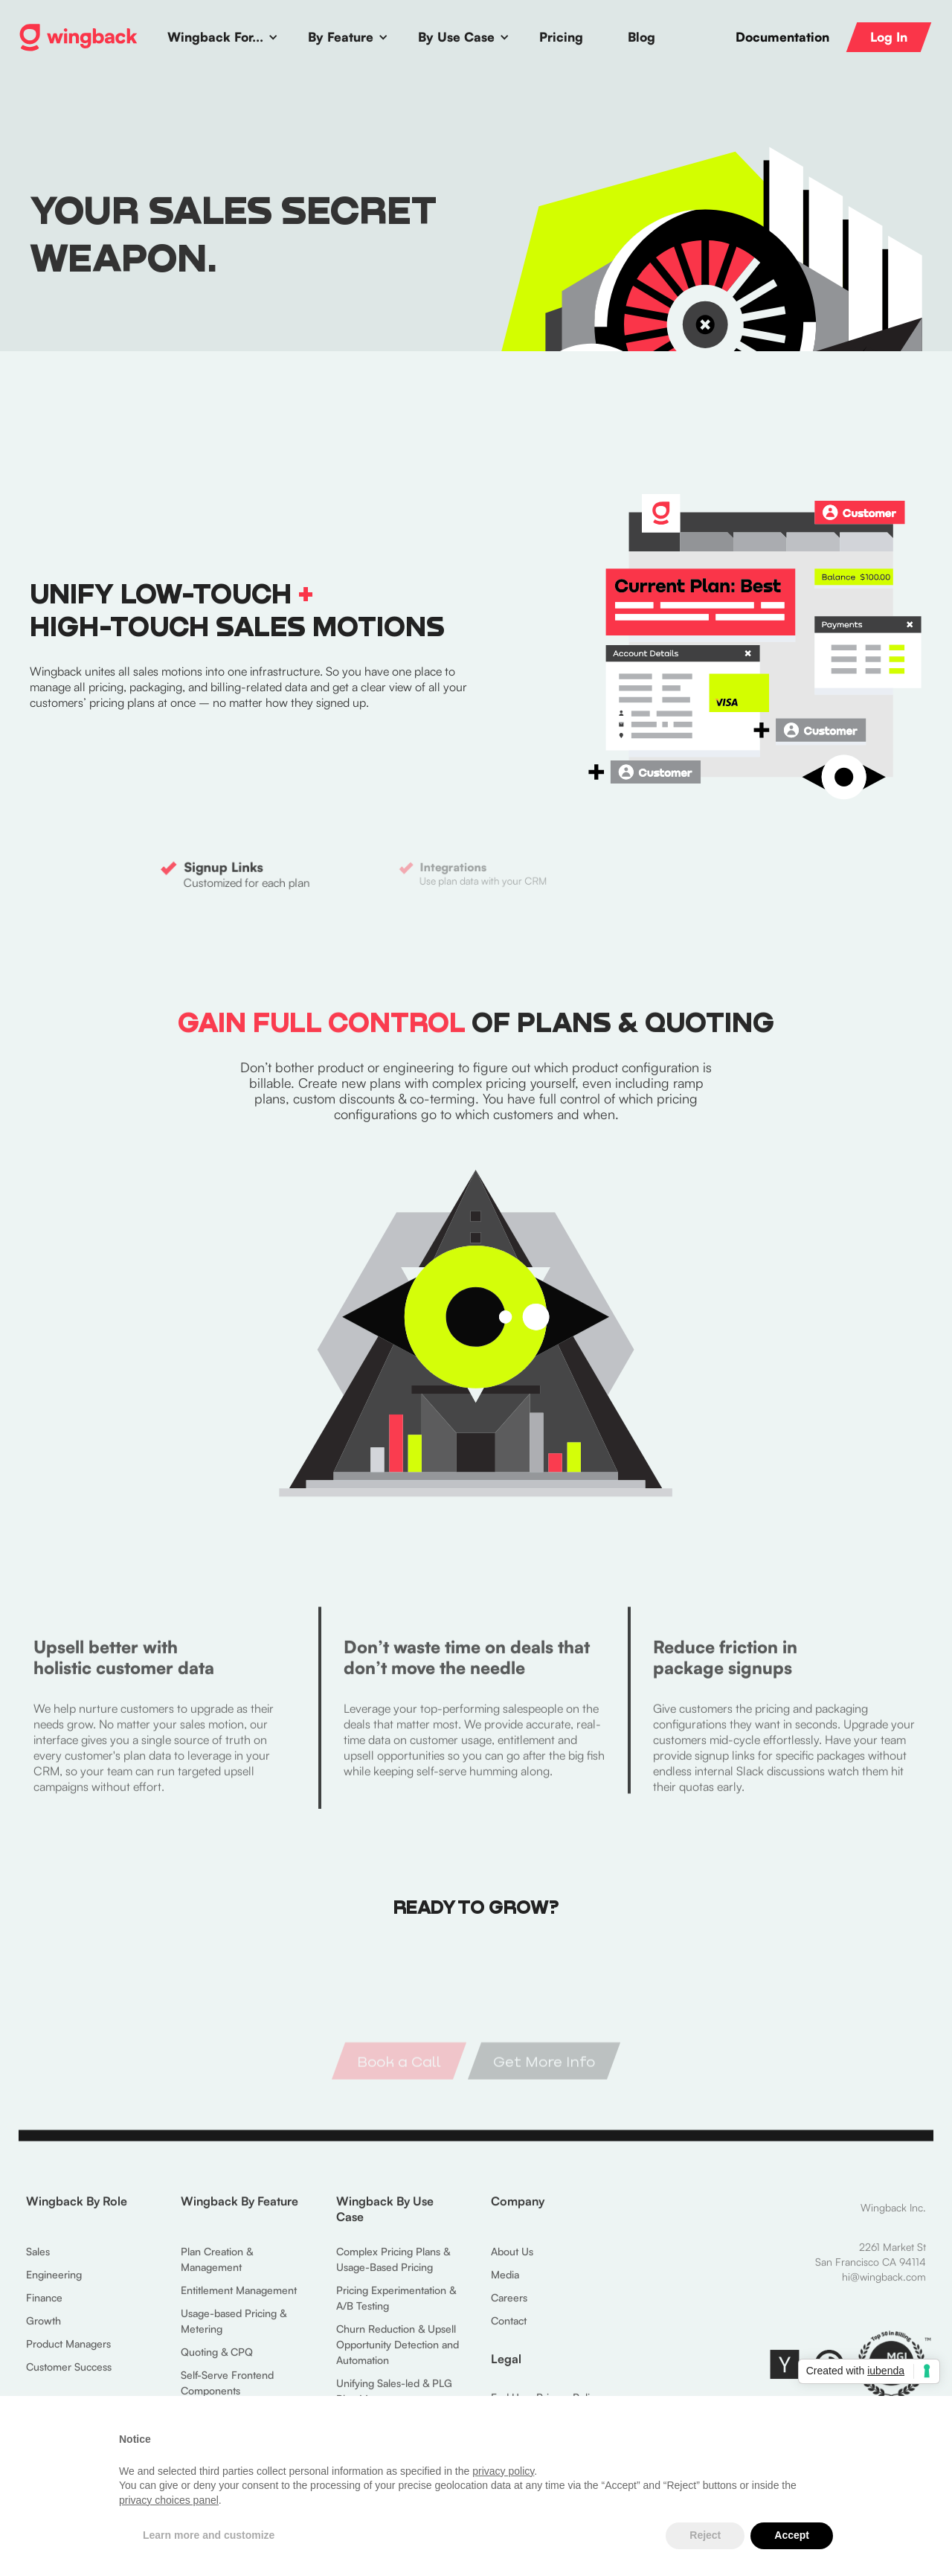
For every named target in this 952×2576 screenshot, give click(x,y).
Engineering (54, 2284)
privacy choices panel (169, 2500)
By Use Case (456, 37)
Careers (509, 2307)
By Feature (340, 37)
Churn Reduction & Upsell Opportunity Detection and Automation (397, 2354)
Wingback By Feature (239, 2210)
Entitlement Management (239, 2299)
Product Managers (68, 2353)
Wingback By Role (76, 2210)
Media (505, 2284)
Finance (44, 2307)
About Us (512, 2261)
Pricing (561, 37)
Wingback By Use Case (385, 2218)
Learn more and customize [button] (208, 2535)
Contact (509, 2330)
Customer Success (69, 2376)
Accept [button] (791, 2535)
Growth (43, 2330)
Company (517, 2210)
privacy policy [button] (503, 2471)
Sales (38, 2261)
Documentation (782, 37)
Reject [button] (705, 2535)
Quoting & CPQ (217, 2361)
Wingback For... (215, 37)
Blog (641, 37)
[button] (222, 37)
